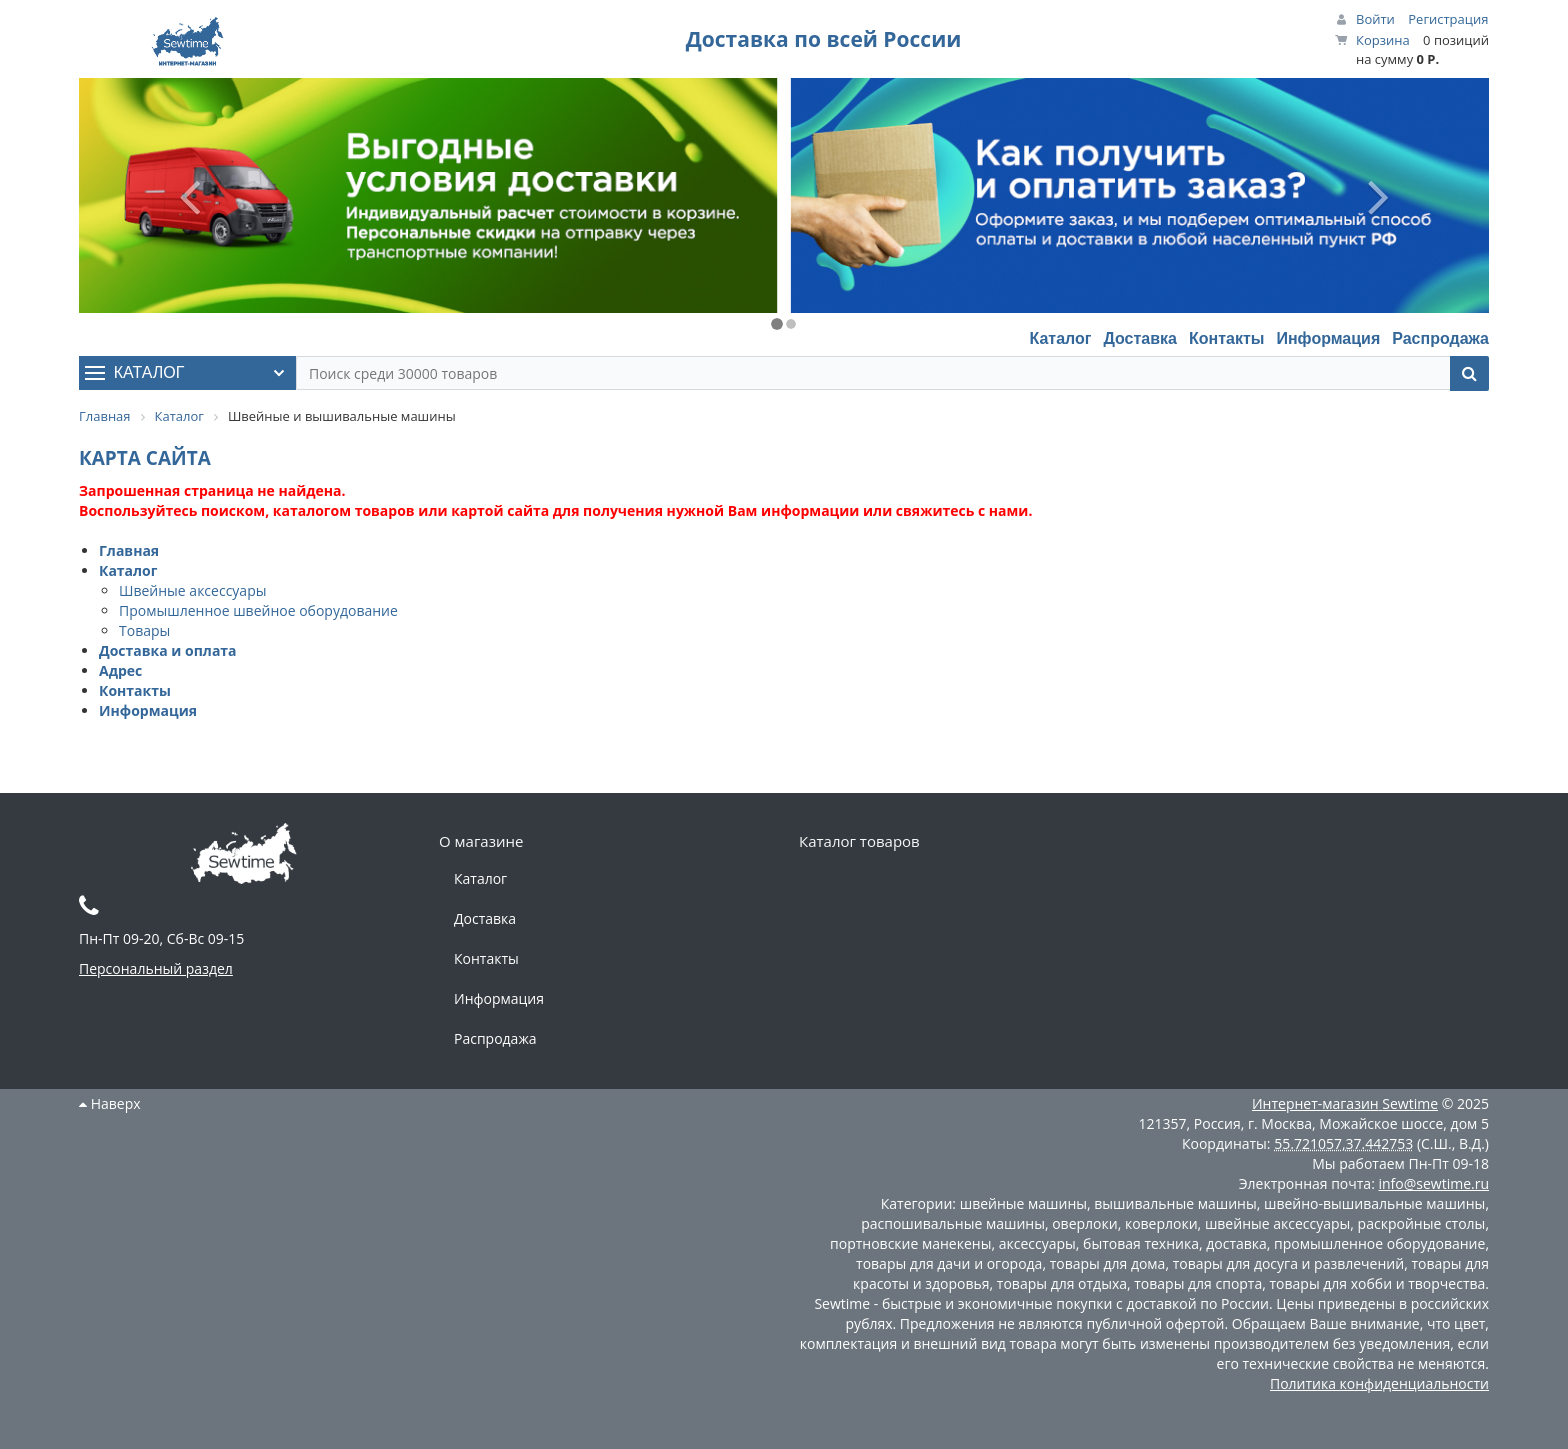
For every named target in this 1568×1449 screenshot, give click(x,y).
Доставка (1140, 338)
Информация (1328, 338)
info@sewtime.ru (1433, 1183)
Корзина (1383, 40)
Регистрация (1448, 19)
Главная (129, 550)
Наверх (110, 1103)
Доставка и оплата (168, 650)
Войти (1375, 19)
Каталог (1060, 338)
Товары (144, 630)
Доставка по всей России (824, 39)
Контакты (1226, 338)
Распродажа (1440, 338)
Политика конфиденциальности (1379, 1383)
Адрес (120, 670)
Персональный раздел (156, 968)
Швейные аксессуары (192, 590)
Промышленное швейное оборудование (258, 610)
